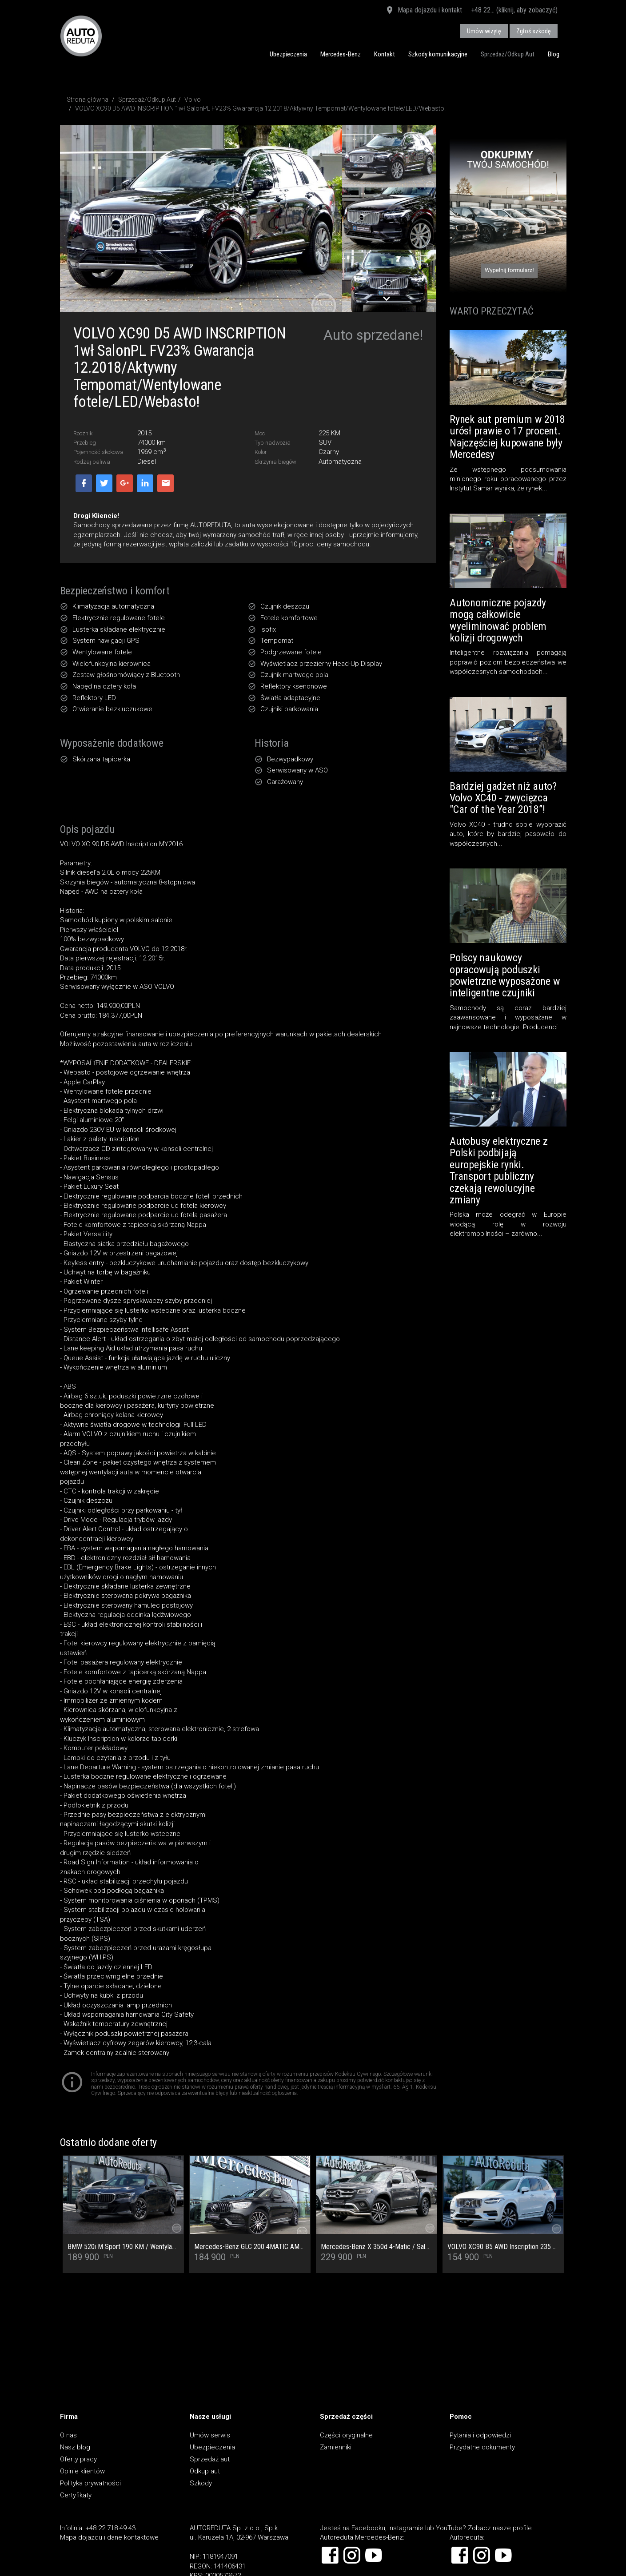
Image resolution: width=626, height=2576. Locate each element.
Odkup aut (205, 2471)
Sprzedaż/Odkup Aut (507, 54)
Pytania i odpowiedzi (480, 2435)
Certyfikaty (76, 2495)
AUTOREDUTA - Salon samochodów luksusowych (81, 35)
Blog (553, 54)
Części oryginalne (346, 2435)
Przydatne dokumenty (482, 2447)
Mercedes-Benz (340, 54)
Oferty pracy (78, 2459)
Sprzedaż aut (210, 2459)
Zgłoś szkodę (533, 31)
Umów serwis (210, 2435)
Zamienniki (335, 2447)
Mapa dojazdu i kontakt (423, 10)
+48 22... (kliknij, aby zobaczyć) (514, 10)
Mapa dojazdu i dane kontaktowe (109, 2537)
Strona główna (87, 99)
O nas (68, 2435)
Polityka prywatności (90, 2483)
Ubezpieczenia (288, 54)
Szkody (201, 2483)
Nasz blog (75, 2447)
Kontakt (384, 54)
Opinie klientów (82, 2471)
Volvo (192, 99)
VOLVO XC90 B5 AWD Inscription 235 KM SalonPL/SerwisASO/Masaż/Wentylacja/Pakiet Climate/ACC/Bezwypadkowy (503, 2247)
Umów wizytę (484, 31)
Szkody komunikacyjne (437, 54)
